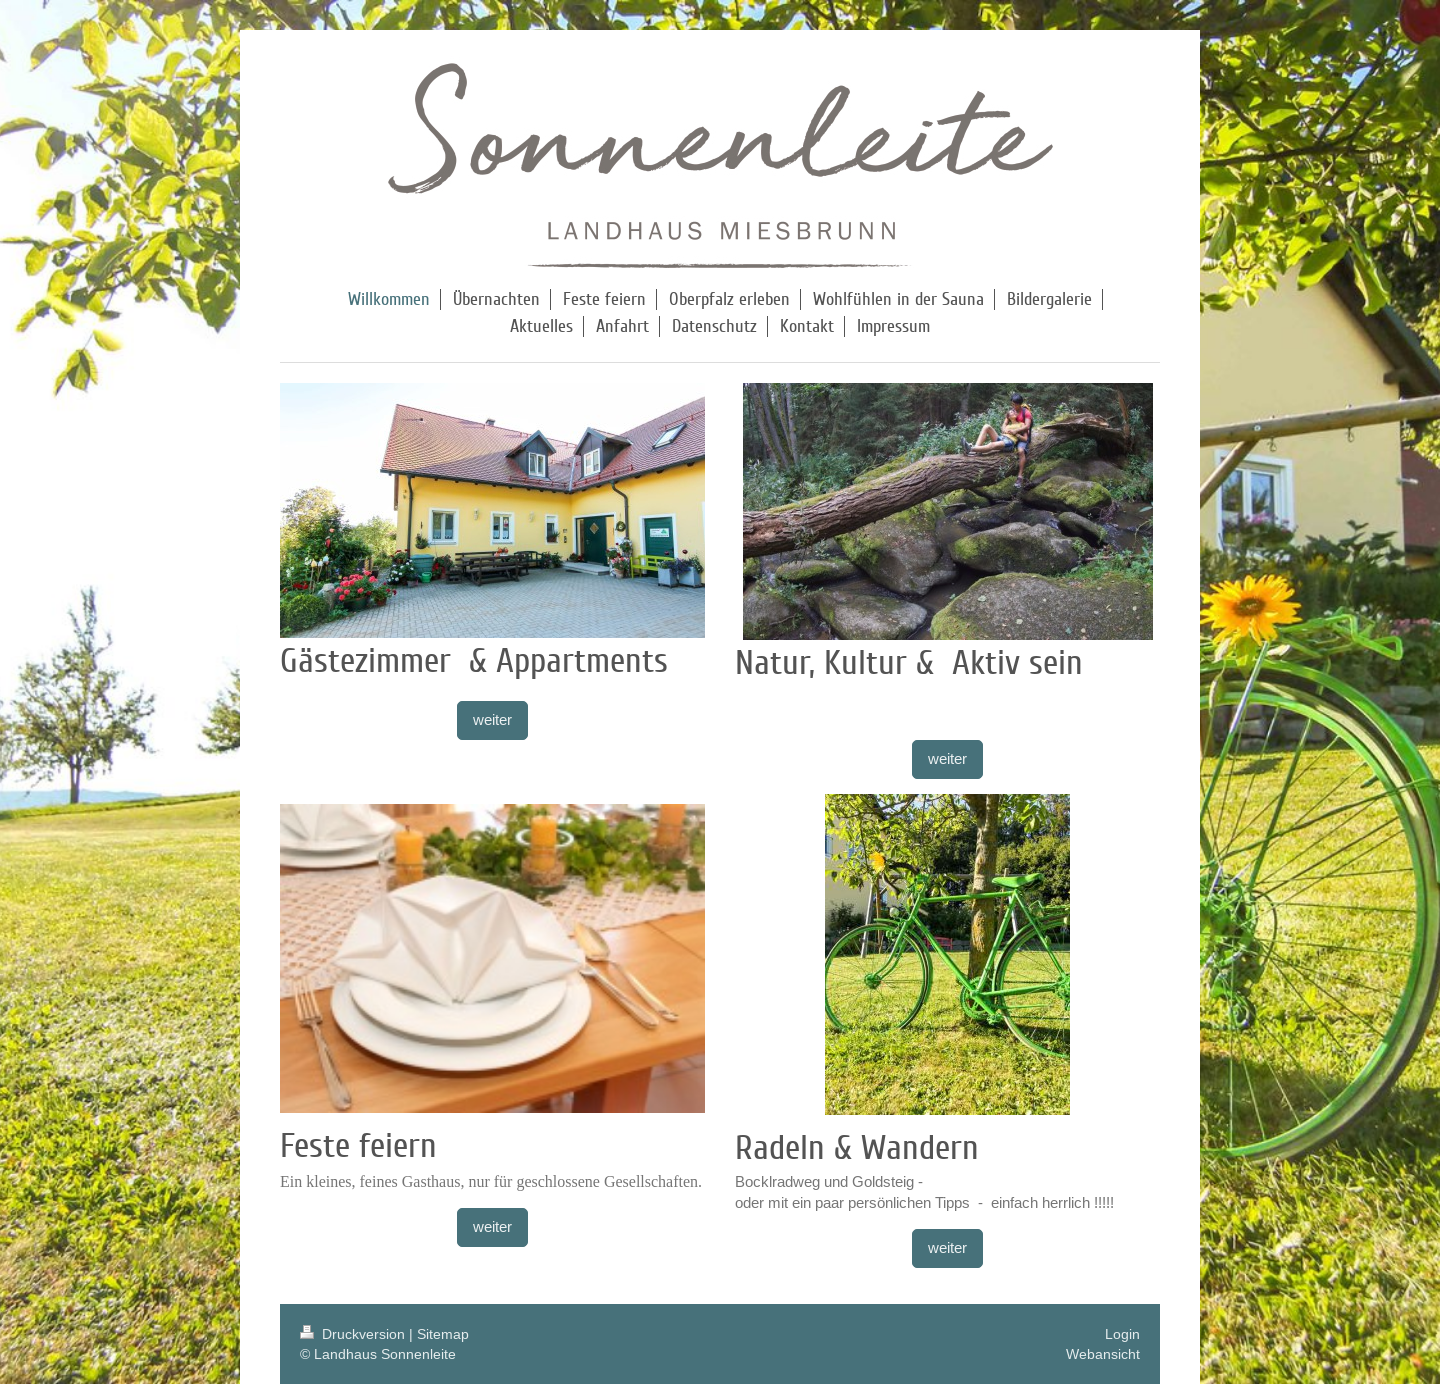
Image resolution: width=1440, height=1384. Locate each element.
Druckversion (354, 1334)
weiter (492, 719)
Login (1122, 1334)
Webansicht (1103, 1354)
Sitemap (443, 1334)
